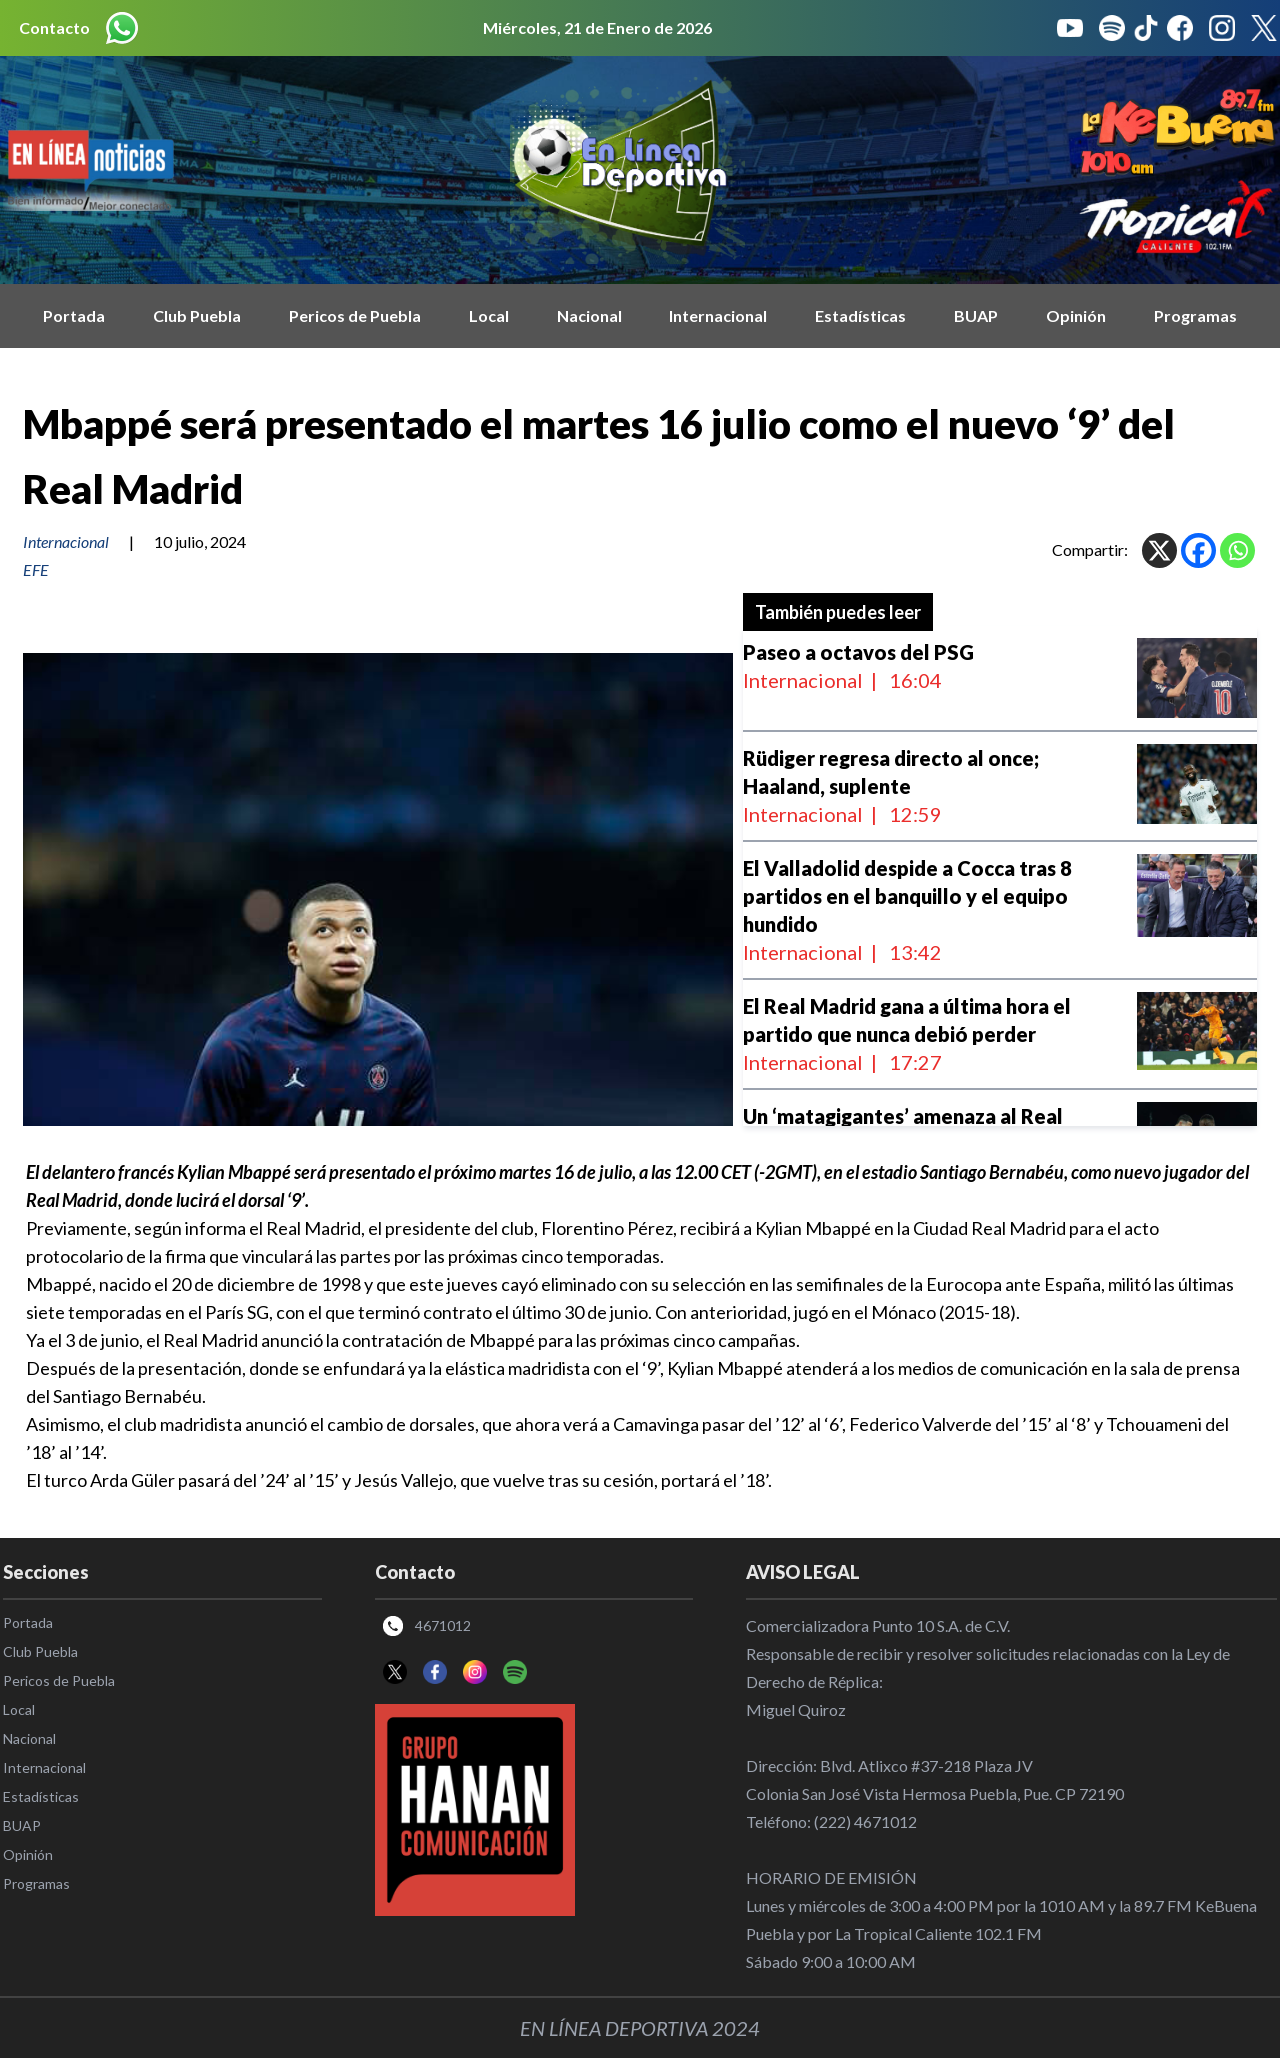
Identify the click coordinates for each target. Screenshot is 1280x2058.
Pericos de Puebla (355, 315)
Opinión (1076, 315)
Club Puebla (197, 315)
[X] (1159, 550)
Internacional (718, 315)
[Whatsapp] (1237, 550)
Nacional (589, 315)
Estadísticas (860, 315)
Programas (1195, 315)
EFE (36, 569)
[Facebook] (1198, 550)
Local (489, 315)
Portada (74, 315)
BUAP (976, 315)
